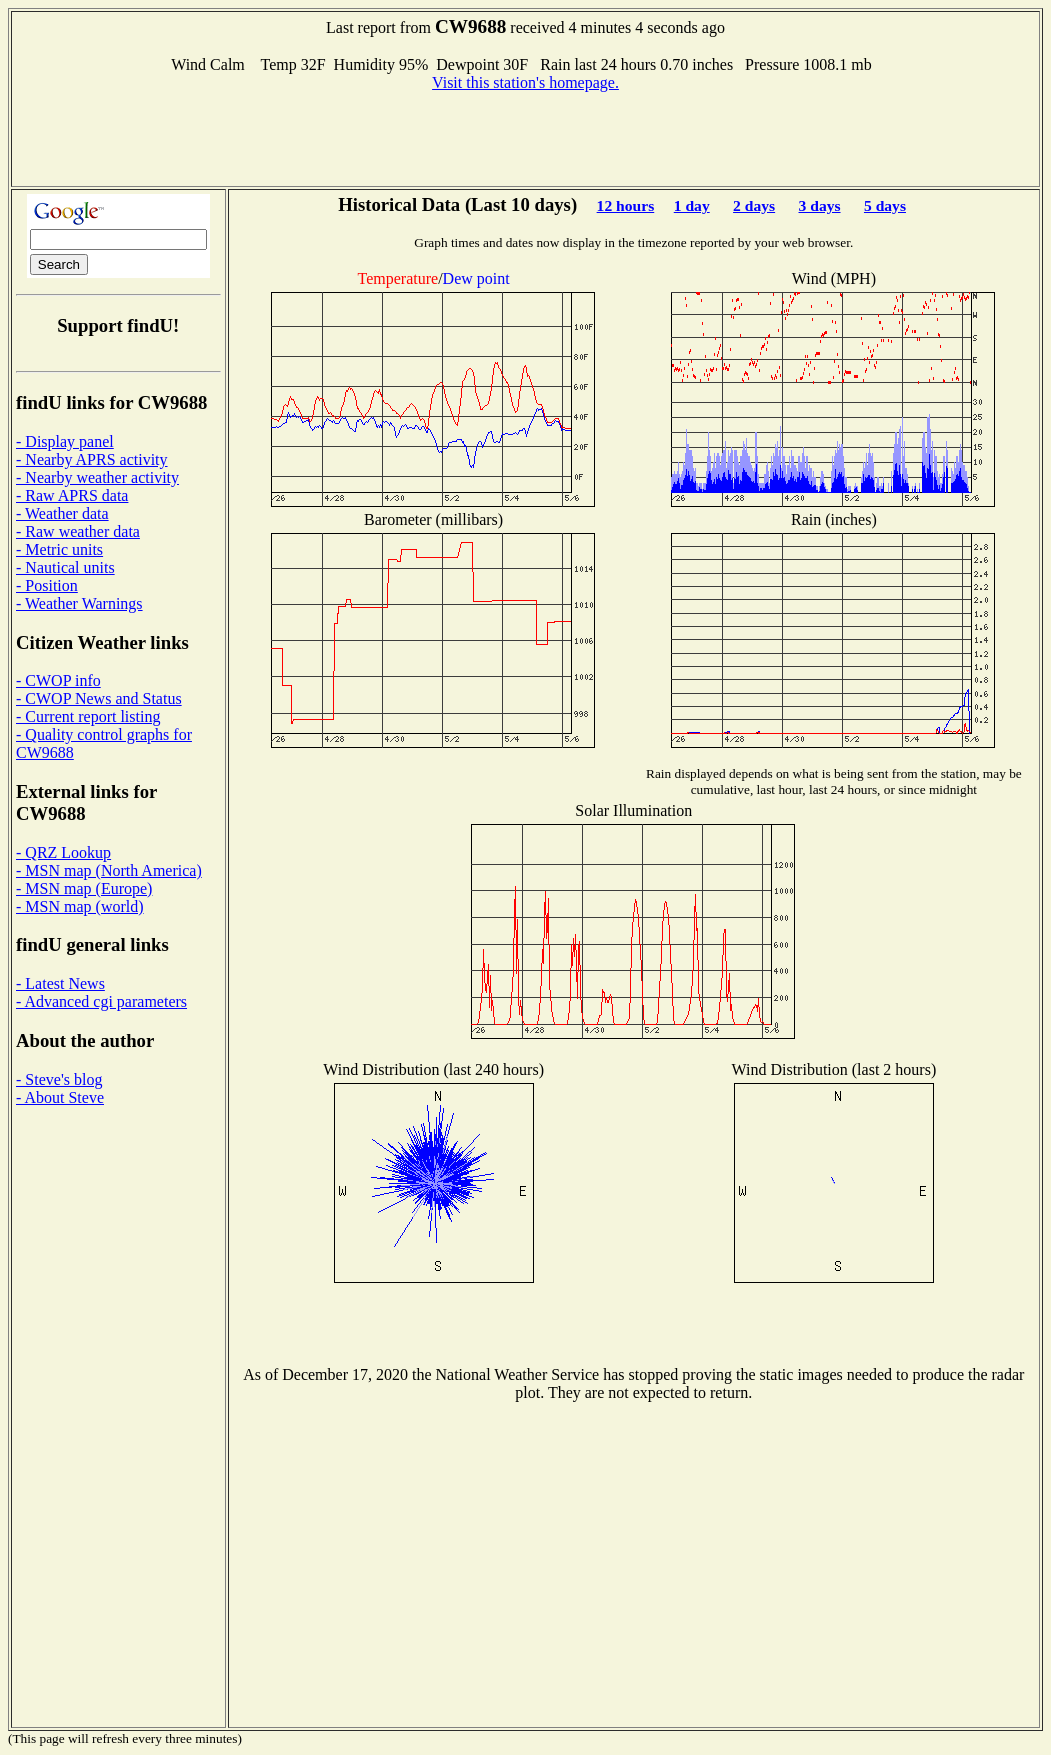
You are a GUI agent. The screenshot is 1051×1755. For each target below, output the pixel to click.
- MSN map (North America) (109, 870)
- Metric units (59, 549)
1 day (692, 205)
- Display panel (65, 441)
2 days (754, 205)
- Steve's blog (59, 1079)
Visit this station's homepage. (525, 82)
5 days (885, 205)
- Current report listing (88, 716)
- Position (47, 585)
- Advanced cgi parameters (101, 1001)
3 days (820, 205)
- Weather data (62, 513)
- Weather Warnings (79, 603)
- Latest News (60, 983)
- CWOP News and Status (99, 698)
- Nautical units (65, 567)
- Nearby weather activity (97, 477)
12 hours (626, 205)
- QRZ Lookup (63, 852)
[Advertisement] (526, 137)
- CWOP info (58, 680)
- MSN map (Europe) (84, 888)
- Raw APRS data (72, 495)
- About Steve (60, 1097)
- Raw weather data (78, 531)
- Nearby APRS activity (92, 459)
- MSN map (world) (80, 906)
